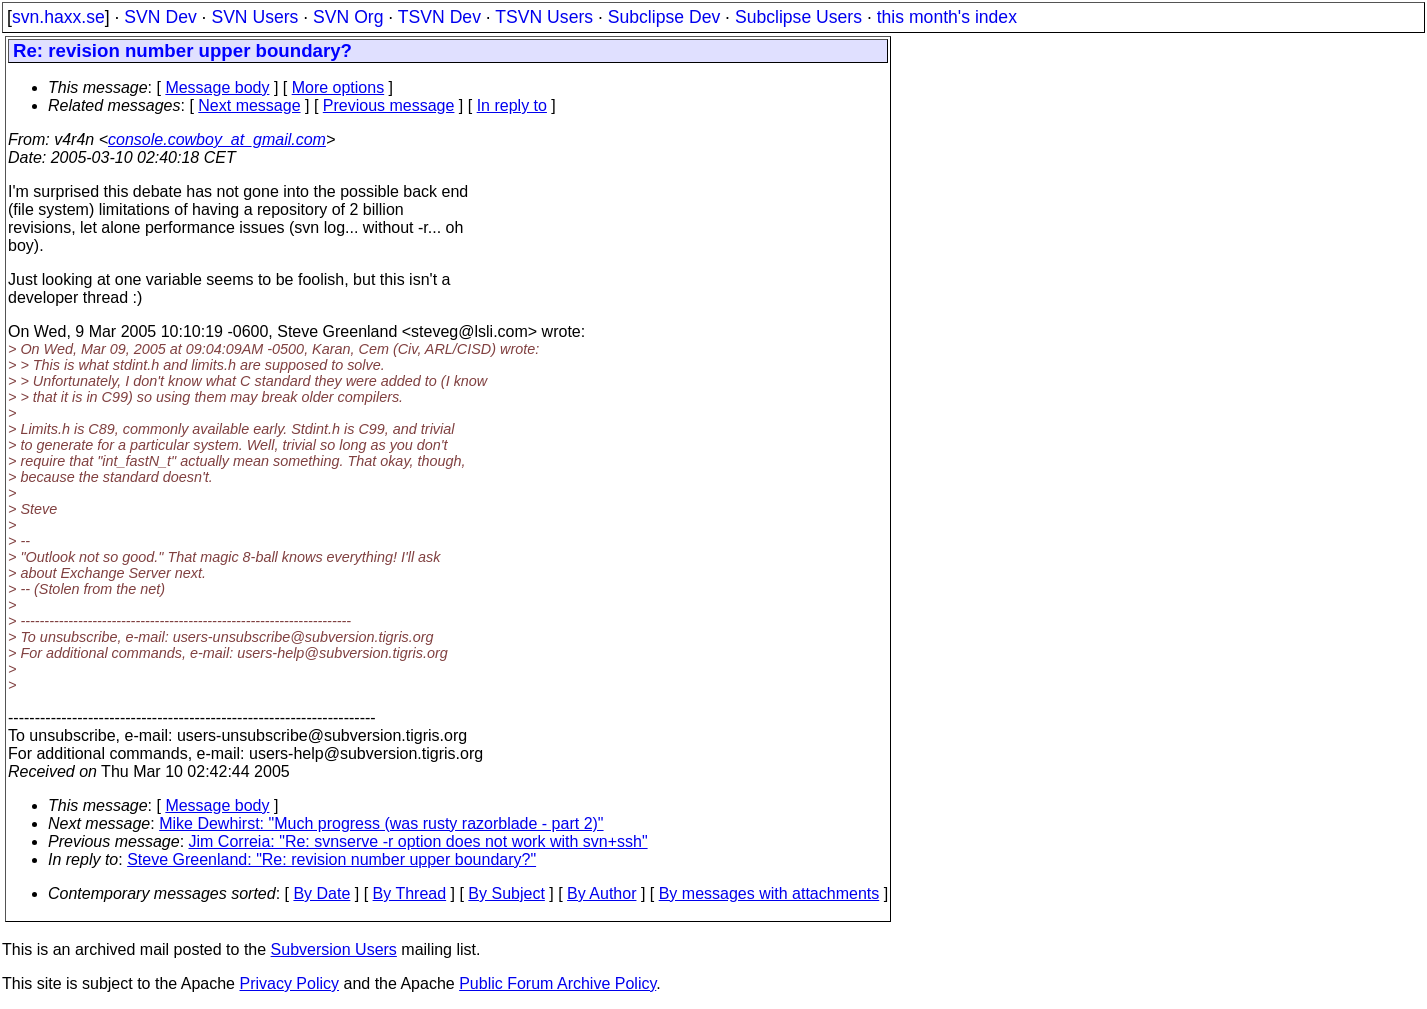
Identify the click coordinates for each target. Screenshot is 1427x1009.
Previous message (389, 105)
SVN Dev (160, 17)
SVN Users (254, 17)
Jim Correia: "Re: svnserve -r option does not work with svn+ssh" (418, 841)
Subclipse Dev (664, 17)
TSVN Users (544, 17)
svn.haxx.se (58, 17)
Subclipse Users (798, 17)
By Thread (410, 893)
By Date (321, 893)
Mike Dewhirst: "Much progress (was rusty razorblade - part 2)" (381, 823)
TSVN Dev (439, 17)
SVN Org (348, 17)
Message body (217, 87)
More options (338, 87)
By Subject (506, 893)
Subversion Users (334, 949)
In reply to (512, 105)
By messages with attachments (769, 893)
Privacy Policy (289, 983)
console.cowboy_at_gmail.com (217, 139)
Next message (249, 105)
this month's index (947, 17)
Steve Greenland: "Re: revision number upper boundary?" (331, 859)
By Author (601, 893)
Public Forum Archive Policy (557, 983)
